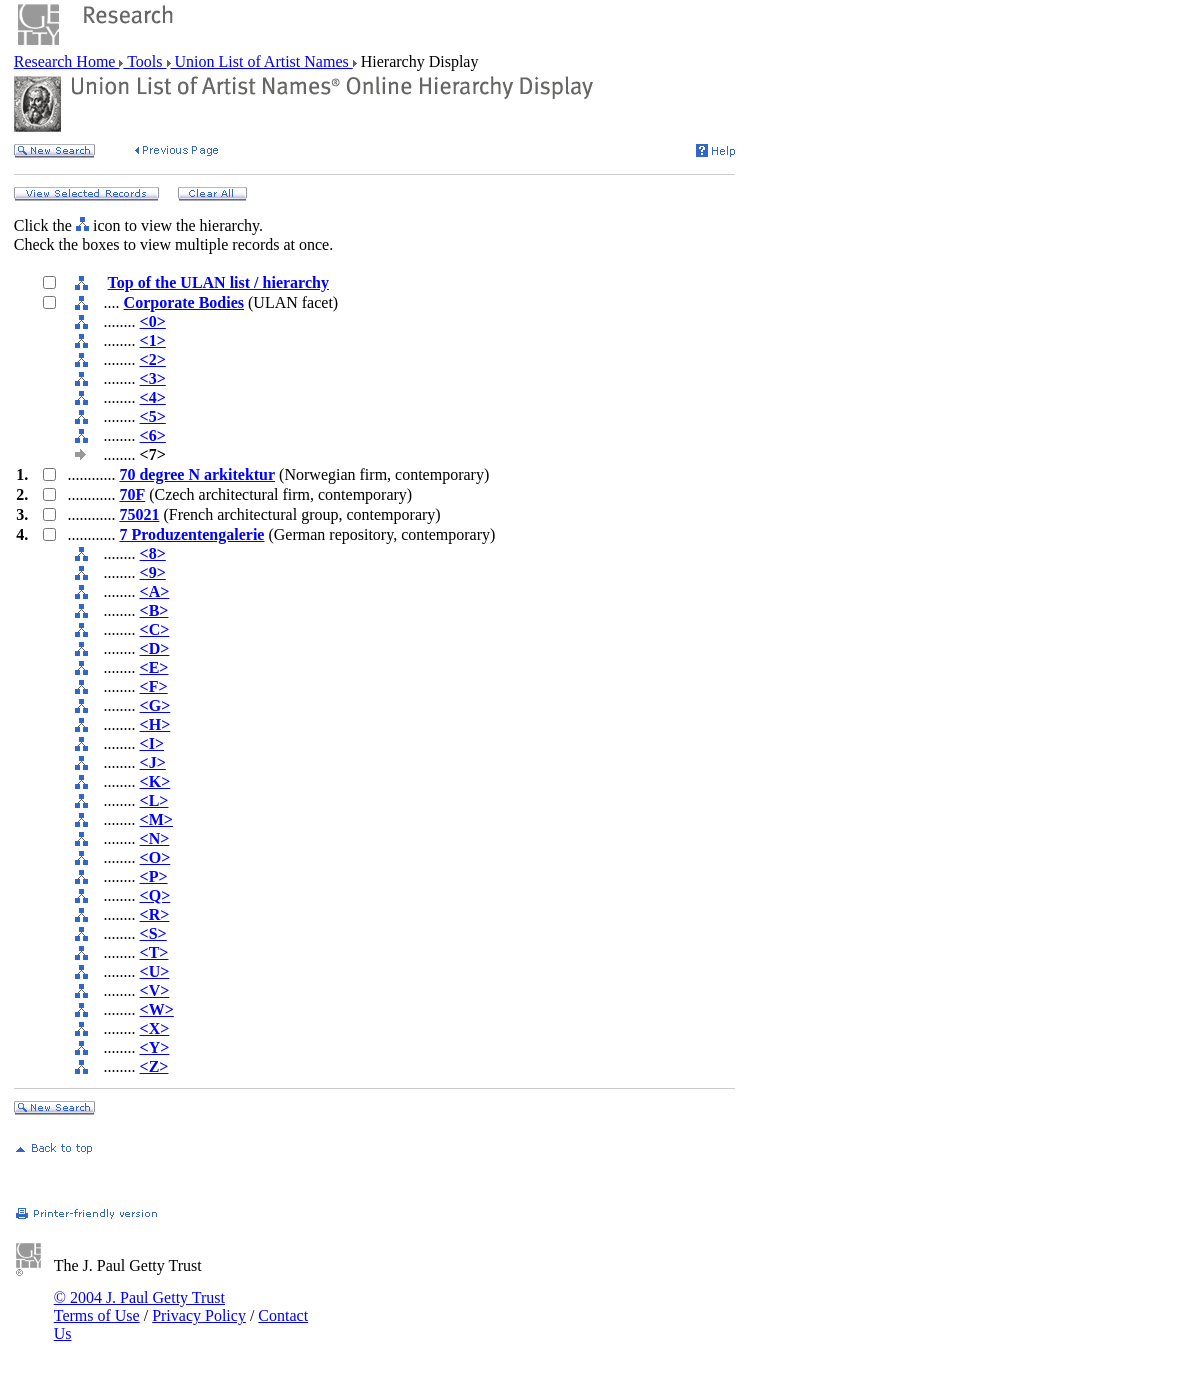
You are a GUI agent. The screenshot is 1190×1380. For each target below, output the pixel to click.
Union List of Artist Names (262, 61)
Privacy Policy (199, 1315)
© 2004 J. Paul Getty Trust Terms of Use (139, 1306)
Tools (144, 61)
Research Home (67, 61)
